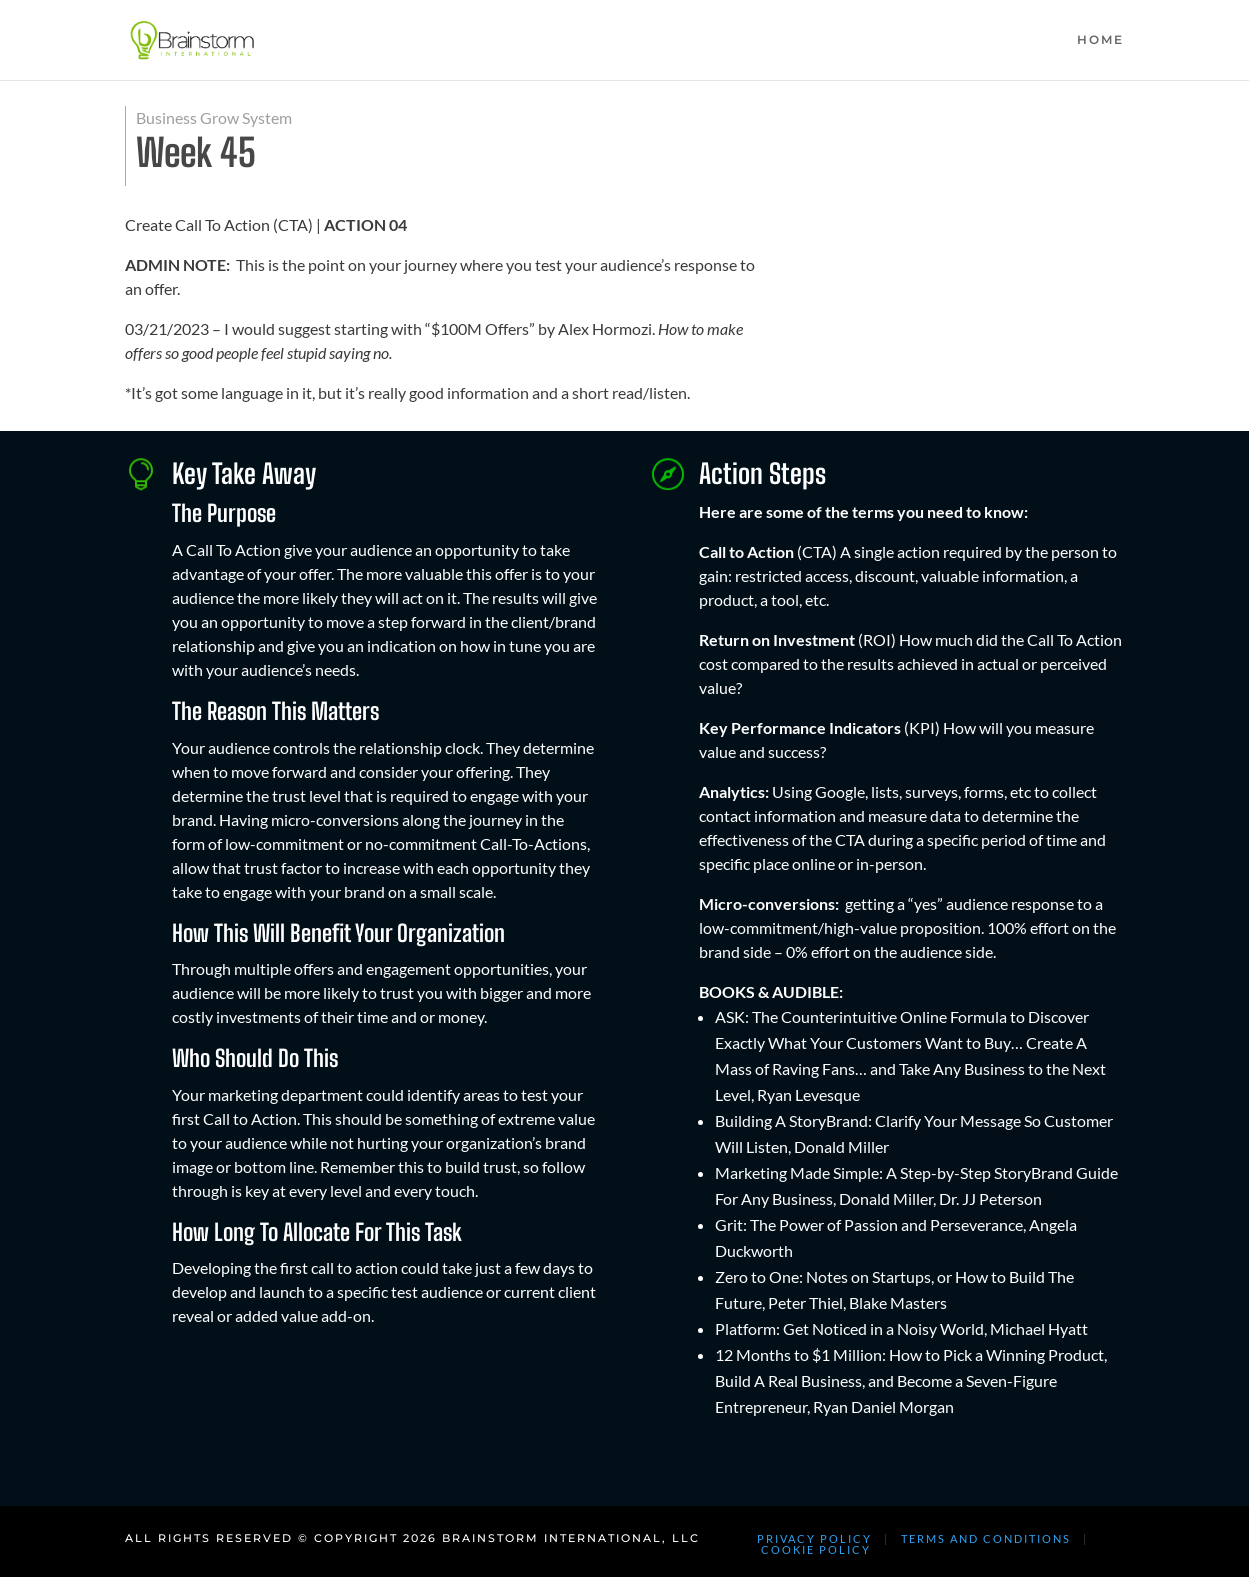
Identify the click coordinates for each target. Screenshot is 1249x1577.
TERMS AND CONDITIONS (986, 1538)
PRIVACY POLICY (814, 1538)
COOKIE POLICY (816, 1549)
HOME (1100, 40)
